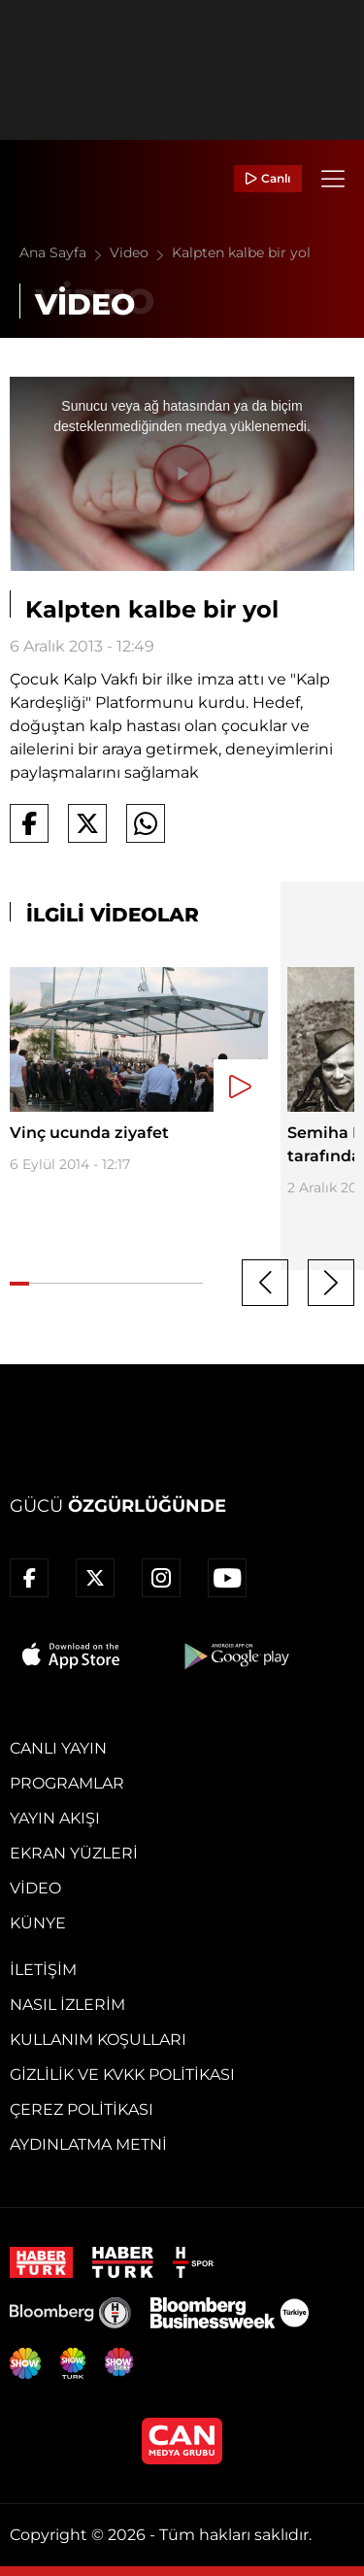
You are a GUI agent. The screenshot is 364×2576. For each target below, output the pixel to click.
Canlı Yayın (58, 1748)
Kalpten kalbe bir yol (241, 252)
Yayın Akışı (55, 1818)
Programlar (67, 1783)
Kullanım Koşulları (98, 2039)
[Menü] (333, 178)
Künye (38, 1923)
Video (141, 252)
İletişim (43, 1969)
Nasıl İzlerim (67, 2004)
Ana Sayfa (64, 252)
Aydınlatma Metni (88, 2144)
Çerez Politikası (81, 2109)
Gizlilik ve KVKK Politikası (122, 2074)
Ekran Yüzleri (74, 1853)
